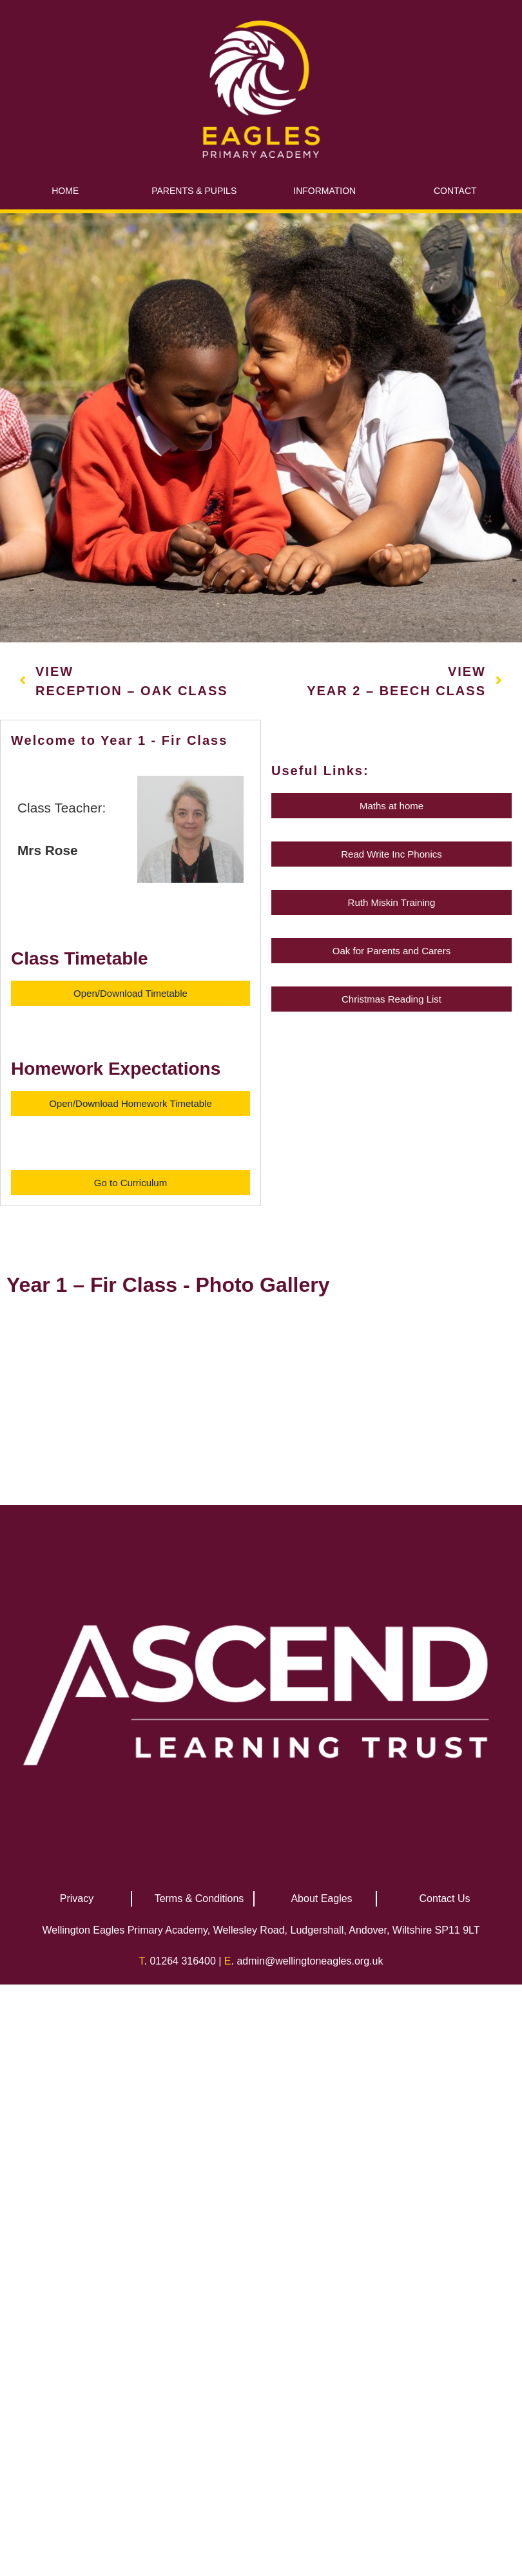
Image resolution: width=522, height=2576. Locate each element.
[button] (130, 993)
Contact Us (444, 2319)
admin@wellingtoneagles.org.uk (310, 2381)
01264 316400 (182, 2381)
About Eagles (321, 2319)
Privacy (76, 2319)
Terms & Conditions (199, 2319)
